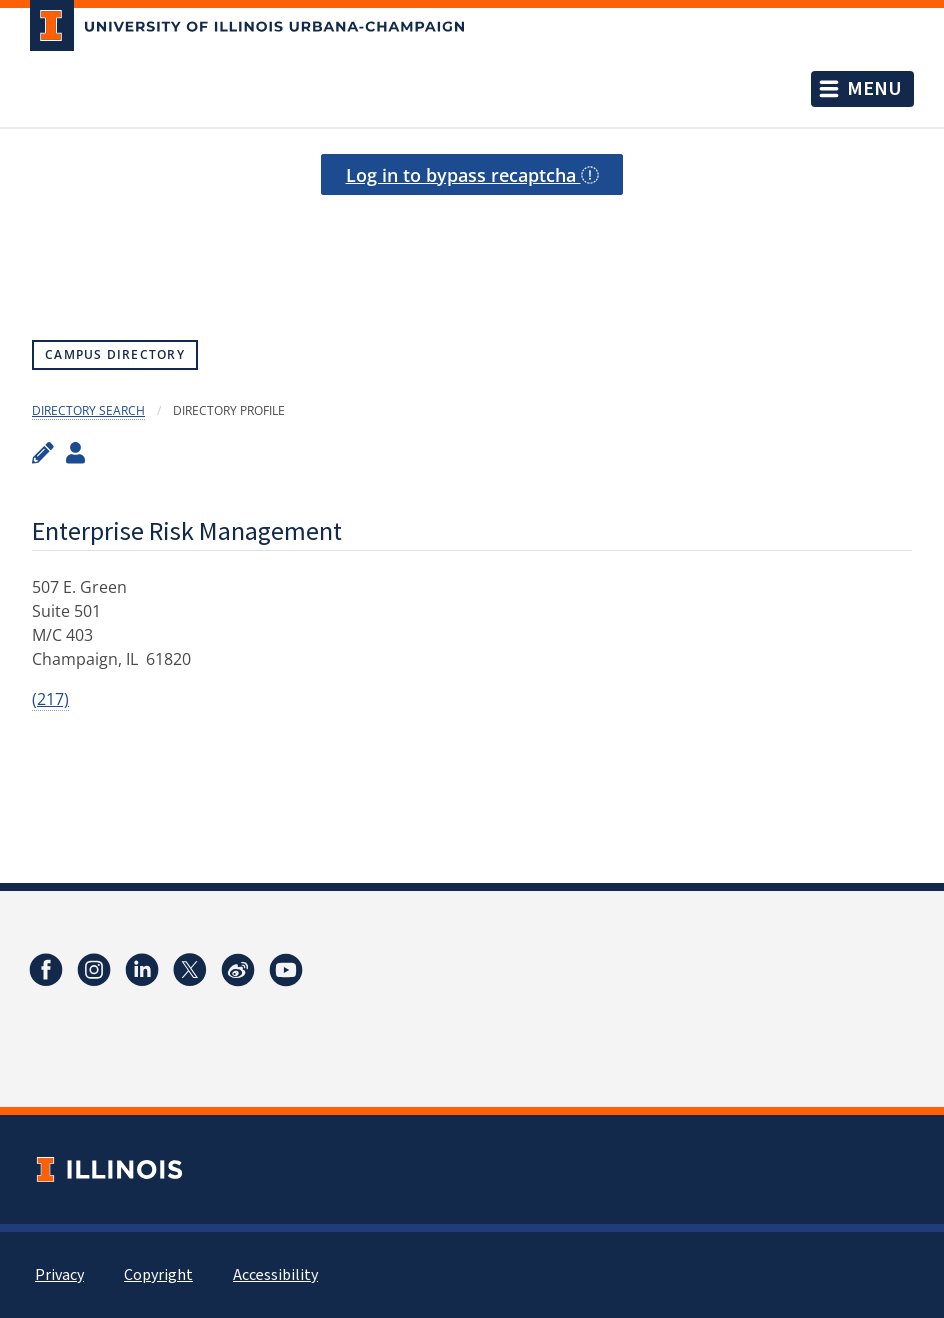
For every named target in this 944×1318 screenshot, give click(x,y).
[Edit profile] (43, 452)
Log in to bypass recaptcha (472, 175)
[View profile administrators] (75, 452)
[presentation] (472, 245)
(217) (50, 699)
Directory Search (88, 410)
